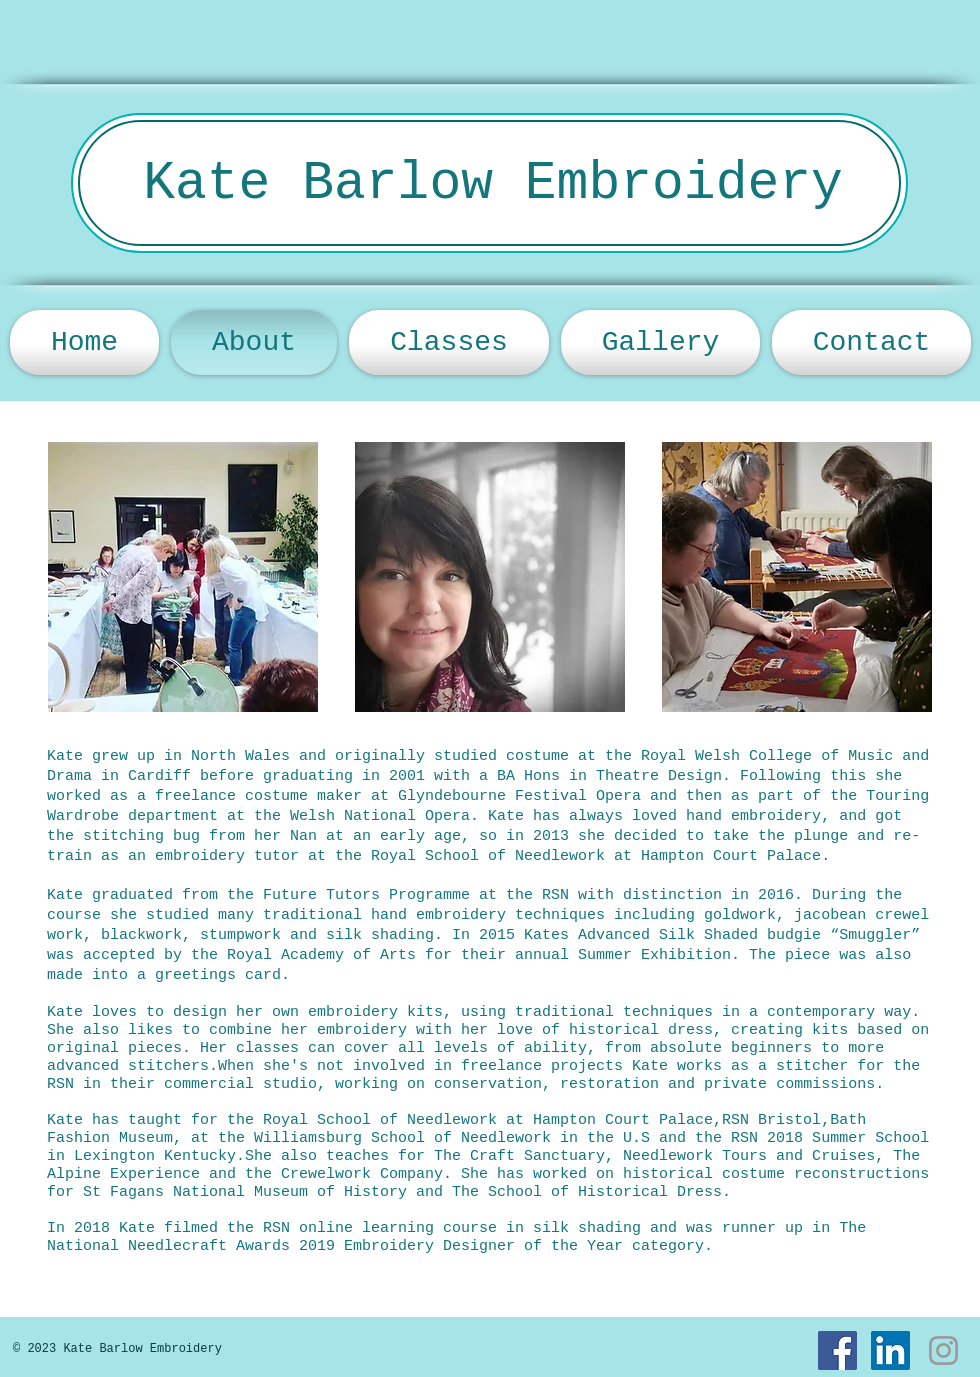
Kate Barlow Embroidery (493, 184)
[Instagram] (943, 1350)
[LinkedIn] (890, 1350)
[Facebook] (837, 1350)
